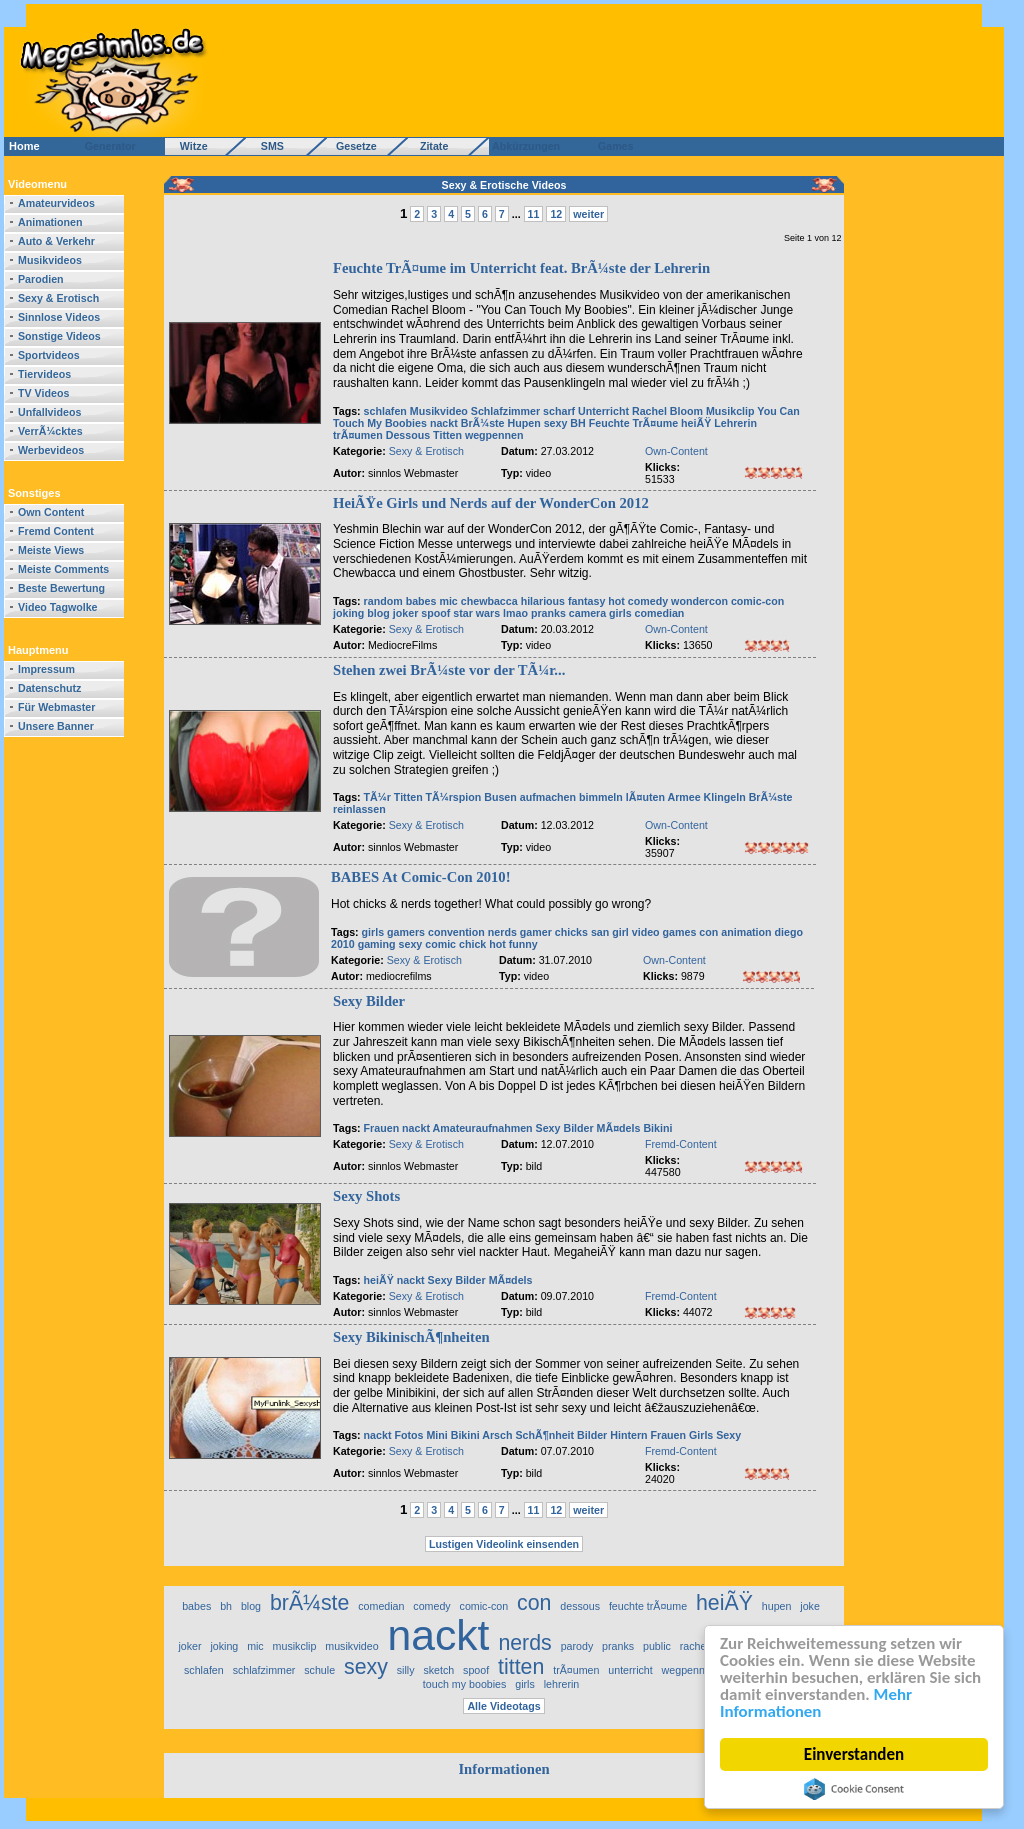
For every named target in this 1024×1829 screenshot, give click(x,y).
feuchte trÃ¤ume (648, 1606)
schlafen (385, 411)
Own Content (51, 512)
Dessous (408, 435)
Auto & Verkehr (56, 241)
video (646, 932)
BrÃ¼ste (483, 423)
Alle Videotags (503, 1706)
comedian (660, 613)
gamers (406, 932)
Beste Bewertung (61, 588)
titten (521, 1667)
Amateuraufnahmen (483, 1128)
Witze (188, 146)
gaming (377, 944)
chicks (571, 932)
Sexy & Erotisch (58, 298)
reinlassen (359, 809)
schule (319, 1670)
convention (456, 932)
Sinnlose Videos (59, 317)
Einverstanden (854, 1754)
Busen (500, 797)
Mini (436, 1435)
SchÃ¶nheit (544, 1435)
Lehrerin (735, 423)
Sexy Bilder (369, 1001)
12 (556, 214)
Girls (701, 1435)
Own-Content (676, 451)
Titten (447, 435)
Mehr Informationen (816, 1704)
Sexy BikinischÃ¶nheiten (411, 1337)
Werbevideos (51, 450)
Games (612, 146)
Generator (101, 146)
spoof (435, 613)
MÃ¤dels (619, 1128)
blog (378, 613)
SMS (266, 146)
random (383, 601)
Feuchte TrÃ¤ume (633, 423)
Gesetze (353, 146)
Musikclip (730, 411)
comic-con (757, 601)
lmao (515, 613)
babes (421, 601)
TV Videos (43, 393)
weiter (588, 214)
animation (746, 932)
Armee (683, 797)
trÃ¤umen (358, 435)
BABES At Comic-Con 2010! (421, 877)
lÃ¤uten (645, 797)
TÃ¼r (377, 797)
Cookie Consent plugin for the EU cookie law (854, 1789)
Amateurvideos (56, 203)
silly (406, 1670)
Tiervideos (44, 374)
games (680, 932)
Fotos (408, 1435)
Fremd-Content (681, 1144)
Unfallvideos (49, 412)
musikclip (295, 1646)
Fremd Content (56, 531)
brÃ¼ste (309, 1603)
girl (620, 932)
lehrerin (562, 1684)
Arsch (497, 1435)
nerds (502, 932)
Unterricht (603, 411)
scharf (559, 411)
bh (226, 1606)
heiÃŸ (696, 423)
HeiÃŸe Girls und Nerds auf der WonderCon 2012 (491, 503)
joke (810, 1606)
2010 (343, 944)
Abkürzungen (526, 146)
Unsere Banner (56, 726)
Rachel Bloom (667, 411)
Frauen (382, 1128)
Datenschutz (49, 688)
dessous (580, 1606)
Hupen (524, 423)
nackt (444, 423)
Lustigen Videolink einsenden (504, 1544)
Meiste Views (51, 550)
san (600, 932)
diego (789, 932)
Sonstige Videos (59, 336)
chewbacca (489, 601)
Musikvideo (439, 411)
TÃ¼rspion (454, 797)
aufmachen (548, 797)
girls (620, 613)
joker (405, 613)
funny (523, 944)
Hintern (628, 1435)
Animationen (50, 222)
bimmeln (601, 797)
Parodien (41, 279)
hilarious (543, 601)
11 (534, 214)
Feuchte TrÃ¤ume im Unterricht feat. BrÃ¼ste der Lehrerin (521, 268)
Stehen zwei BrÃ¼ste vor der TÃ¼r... (449, 670)
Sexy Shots (366, 1196)
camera (589, 613)
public (657, 1646)
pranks (548, 613)
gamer (536, 932)
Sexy (548, 1128)
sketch (438, 1670)
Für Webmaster (56, 707)
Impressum (46, 669)
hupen (777, 1606)
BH (577, 423)
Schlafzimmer (505, 411)
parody (577, 1646)
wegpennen (494, 435)
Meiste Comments (63, 569)
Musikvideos (50, 260)
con (708, 932)
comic (440, 944)
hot (616, 601)
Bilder (578, 1128)
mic (448, 601)
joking (348, 613)
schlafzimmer (264, 1670)
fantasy (586, 601)
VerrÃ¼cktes (50, 431)
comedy (648, 601)
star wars (476, 613)
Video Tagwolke (58, 607)
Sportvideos (49, 355)
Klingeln (725, 797)
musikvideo (351, 1646)
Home (24, 146)
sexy (556, 423)
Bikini (657, 1128)
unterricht (630, 1670)
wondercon (699, 601)
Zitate (429, 146)
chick (472, 944)
